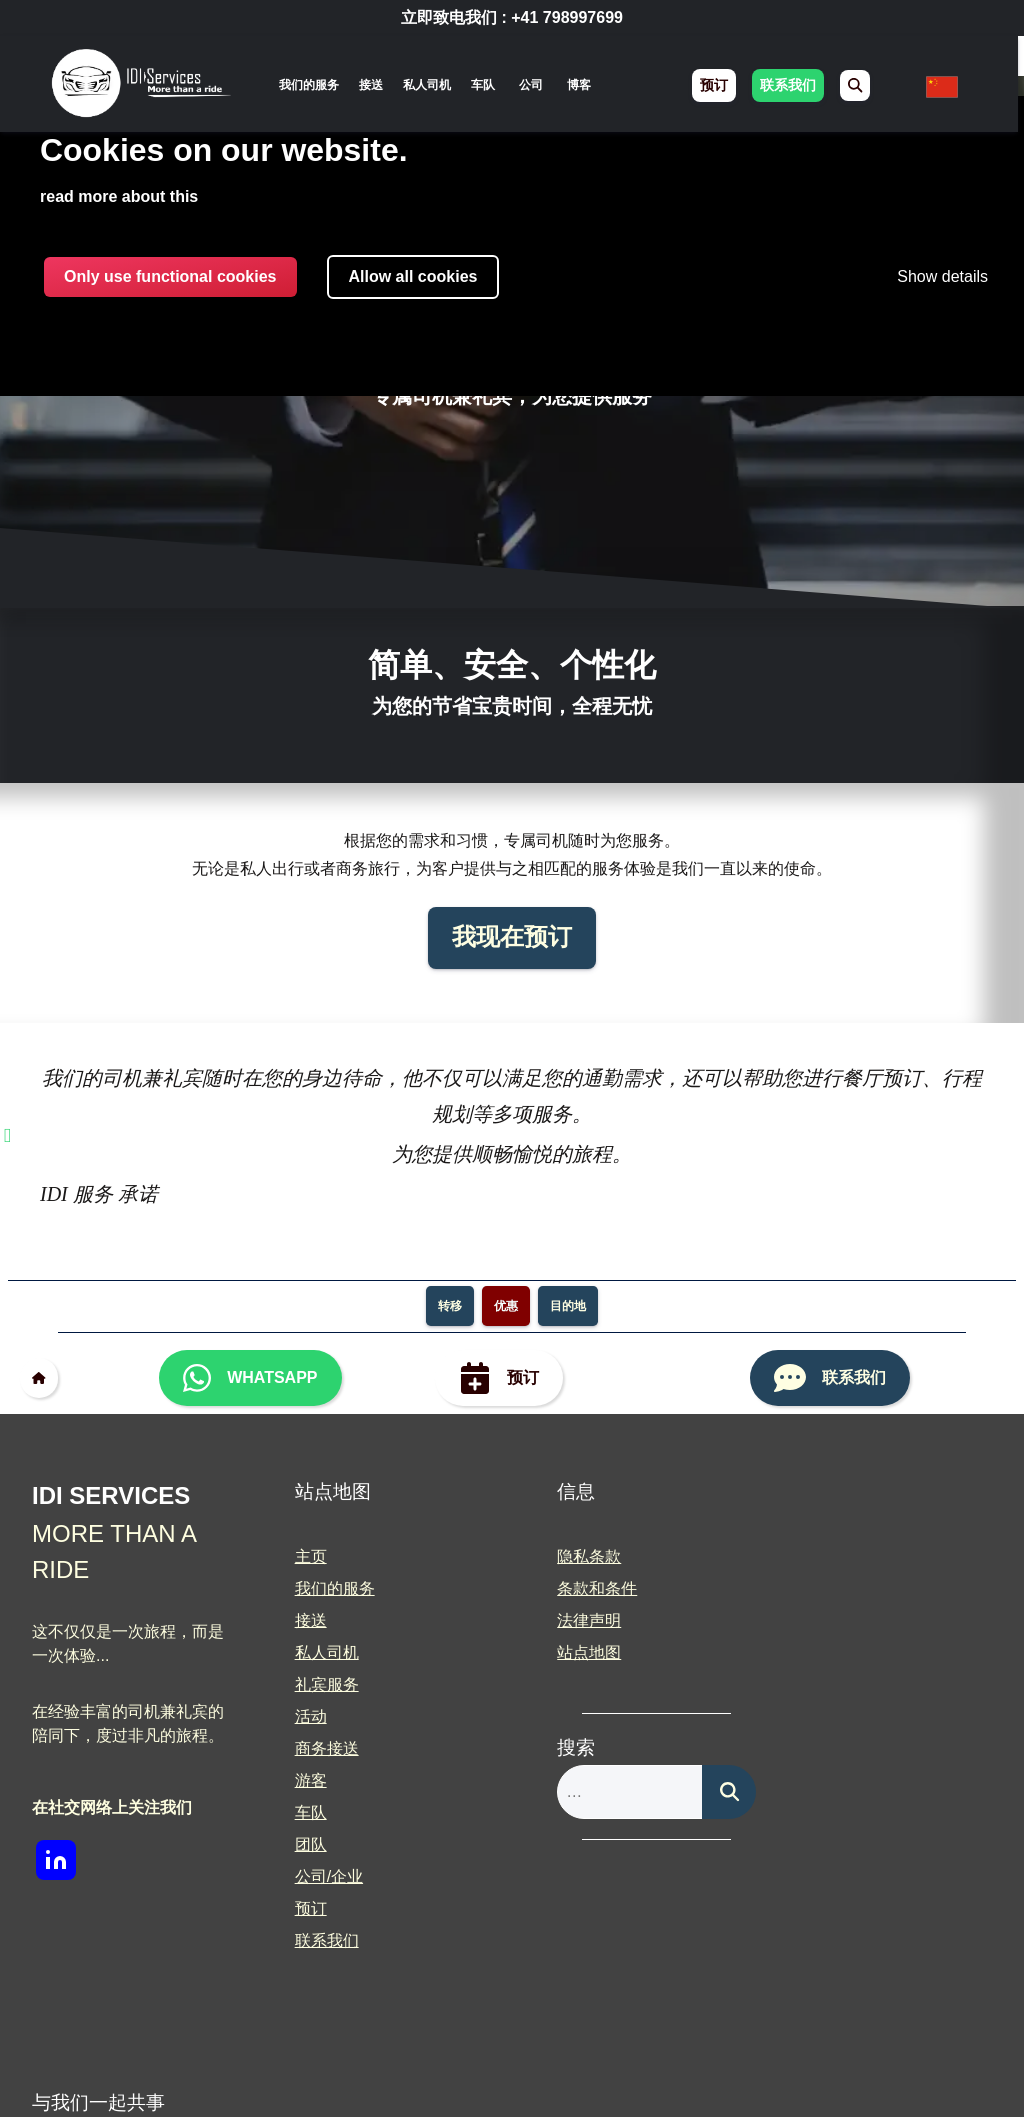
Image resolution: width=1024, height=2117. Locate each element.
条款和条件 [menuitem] (584, 1588)
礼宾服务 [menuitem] (320, 1684)
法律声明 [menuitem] (576, 1620)
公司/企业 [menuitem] (322, 1876)
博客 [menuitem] (582, 85)
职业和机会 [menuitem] (840, 1588)
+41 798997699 (567, 17)
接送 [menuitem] (374, 85)
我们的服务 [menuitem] (312, 85)
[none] (312, 85)
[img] (143, 86)
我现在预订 (512, 937)
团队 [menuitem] (304, 1844)
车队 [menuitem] (486, 85)
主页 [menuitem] (304, 1556)
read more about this (119, 196)
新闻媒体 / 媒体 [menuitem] (854, 1652)
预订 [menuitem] (718, 86)
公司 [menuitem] (534, 85)
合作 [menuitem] (816, 1620)
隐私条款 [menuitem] (576, 1556)
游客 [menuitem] (304, 1780)
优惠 (506, 1306)
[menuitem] (859, 85)
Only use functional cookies (170, 276)
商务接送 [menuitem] (320, 1748)
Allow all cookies (413, 276)
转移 (450, 1306)
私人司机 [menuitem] (430, 85)
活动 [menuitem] (304, 1716)
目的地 (568, 1306)
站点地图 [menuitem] (576, 1652)
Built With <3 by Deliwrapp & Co (611, 2068)
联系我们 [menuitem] (792, 86)
